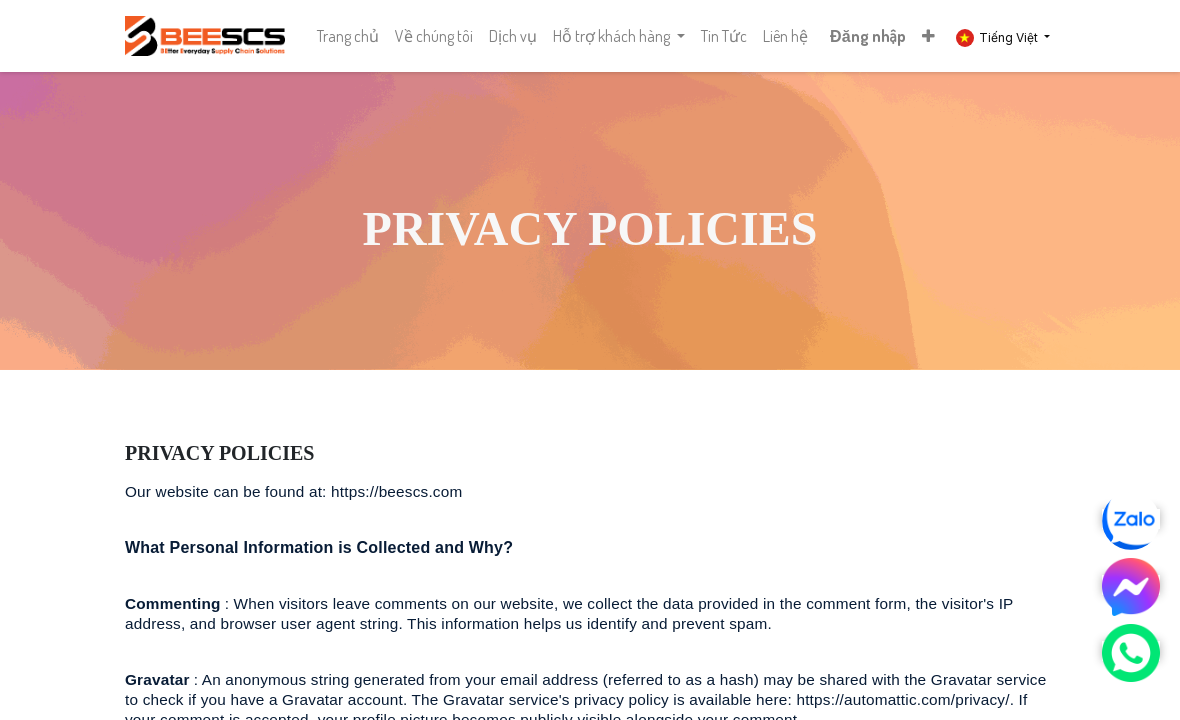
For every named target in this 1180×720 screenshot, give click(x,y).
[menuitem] (348, 36)
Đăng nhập (867, 36)
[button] (928, 36)
